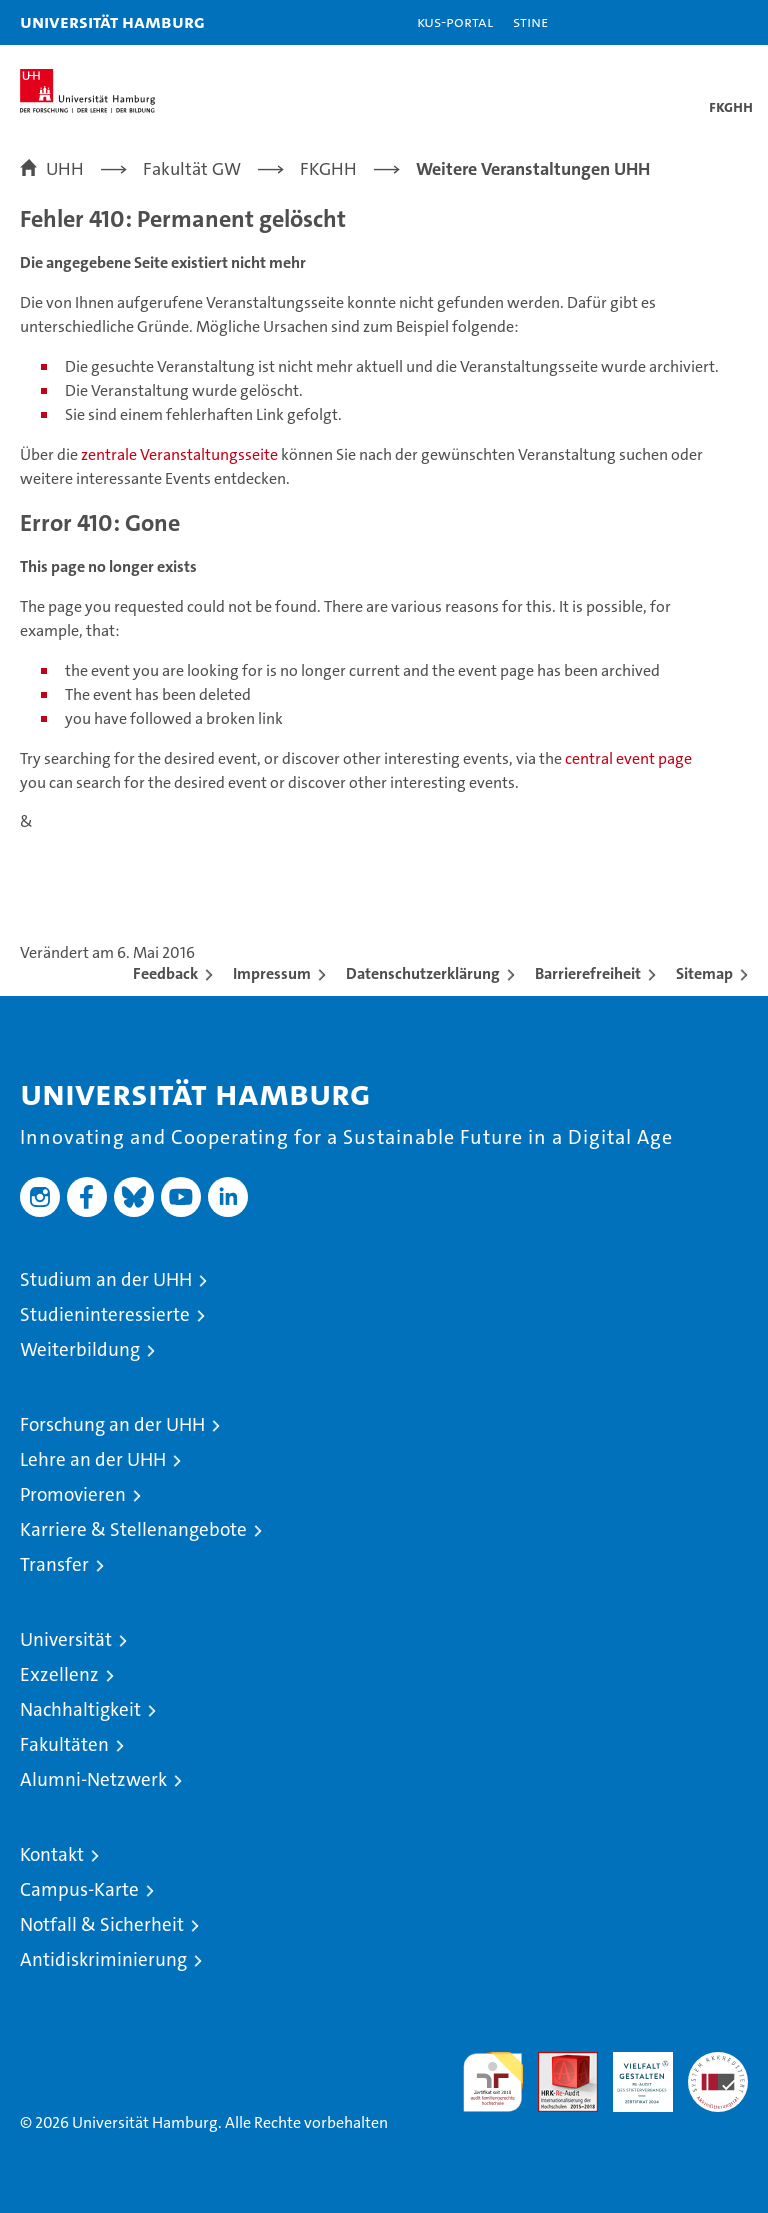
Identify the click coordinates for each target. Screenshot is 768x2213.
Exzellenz (59, 1674)
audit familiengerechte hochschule (493, 2082)
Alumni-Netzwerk (93, 1779)
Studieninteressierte (105, 1314)
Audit (557, 2062)
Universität (66, 1639)
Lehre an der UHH (93, 1459)
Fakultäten (64, 1744)
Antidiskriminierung (103, 1959)
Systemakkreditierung (718, 2062)
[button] (690, 22)
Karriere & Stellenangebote (133, 1529)
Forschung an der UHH (112, 1424)
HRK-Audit (632, 2073)
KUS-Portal (455, 21)
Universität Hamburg (112, 21)
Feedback (165, 973)
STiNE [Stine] (530, 21)
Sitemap (704, 973)
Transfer (54, 1564)
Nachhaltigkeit (80, 1709)
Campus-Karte (79, 1889)
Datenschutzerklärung (423, 973)
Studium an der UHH (106, 1279)
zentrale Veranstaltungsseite (181, 454)
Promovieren (73, 1494)
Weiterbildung (80, 1349)
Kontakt (52, 1854)
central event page (628, 758)
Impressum (272, 973)
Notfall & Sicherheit (102, 1924)
